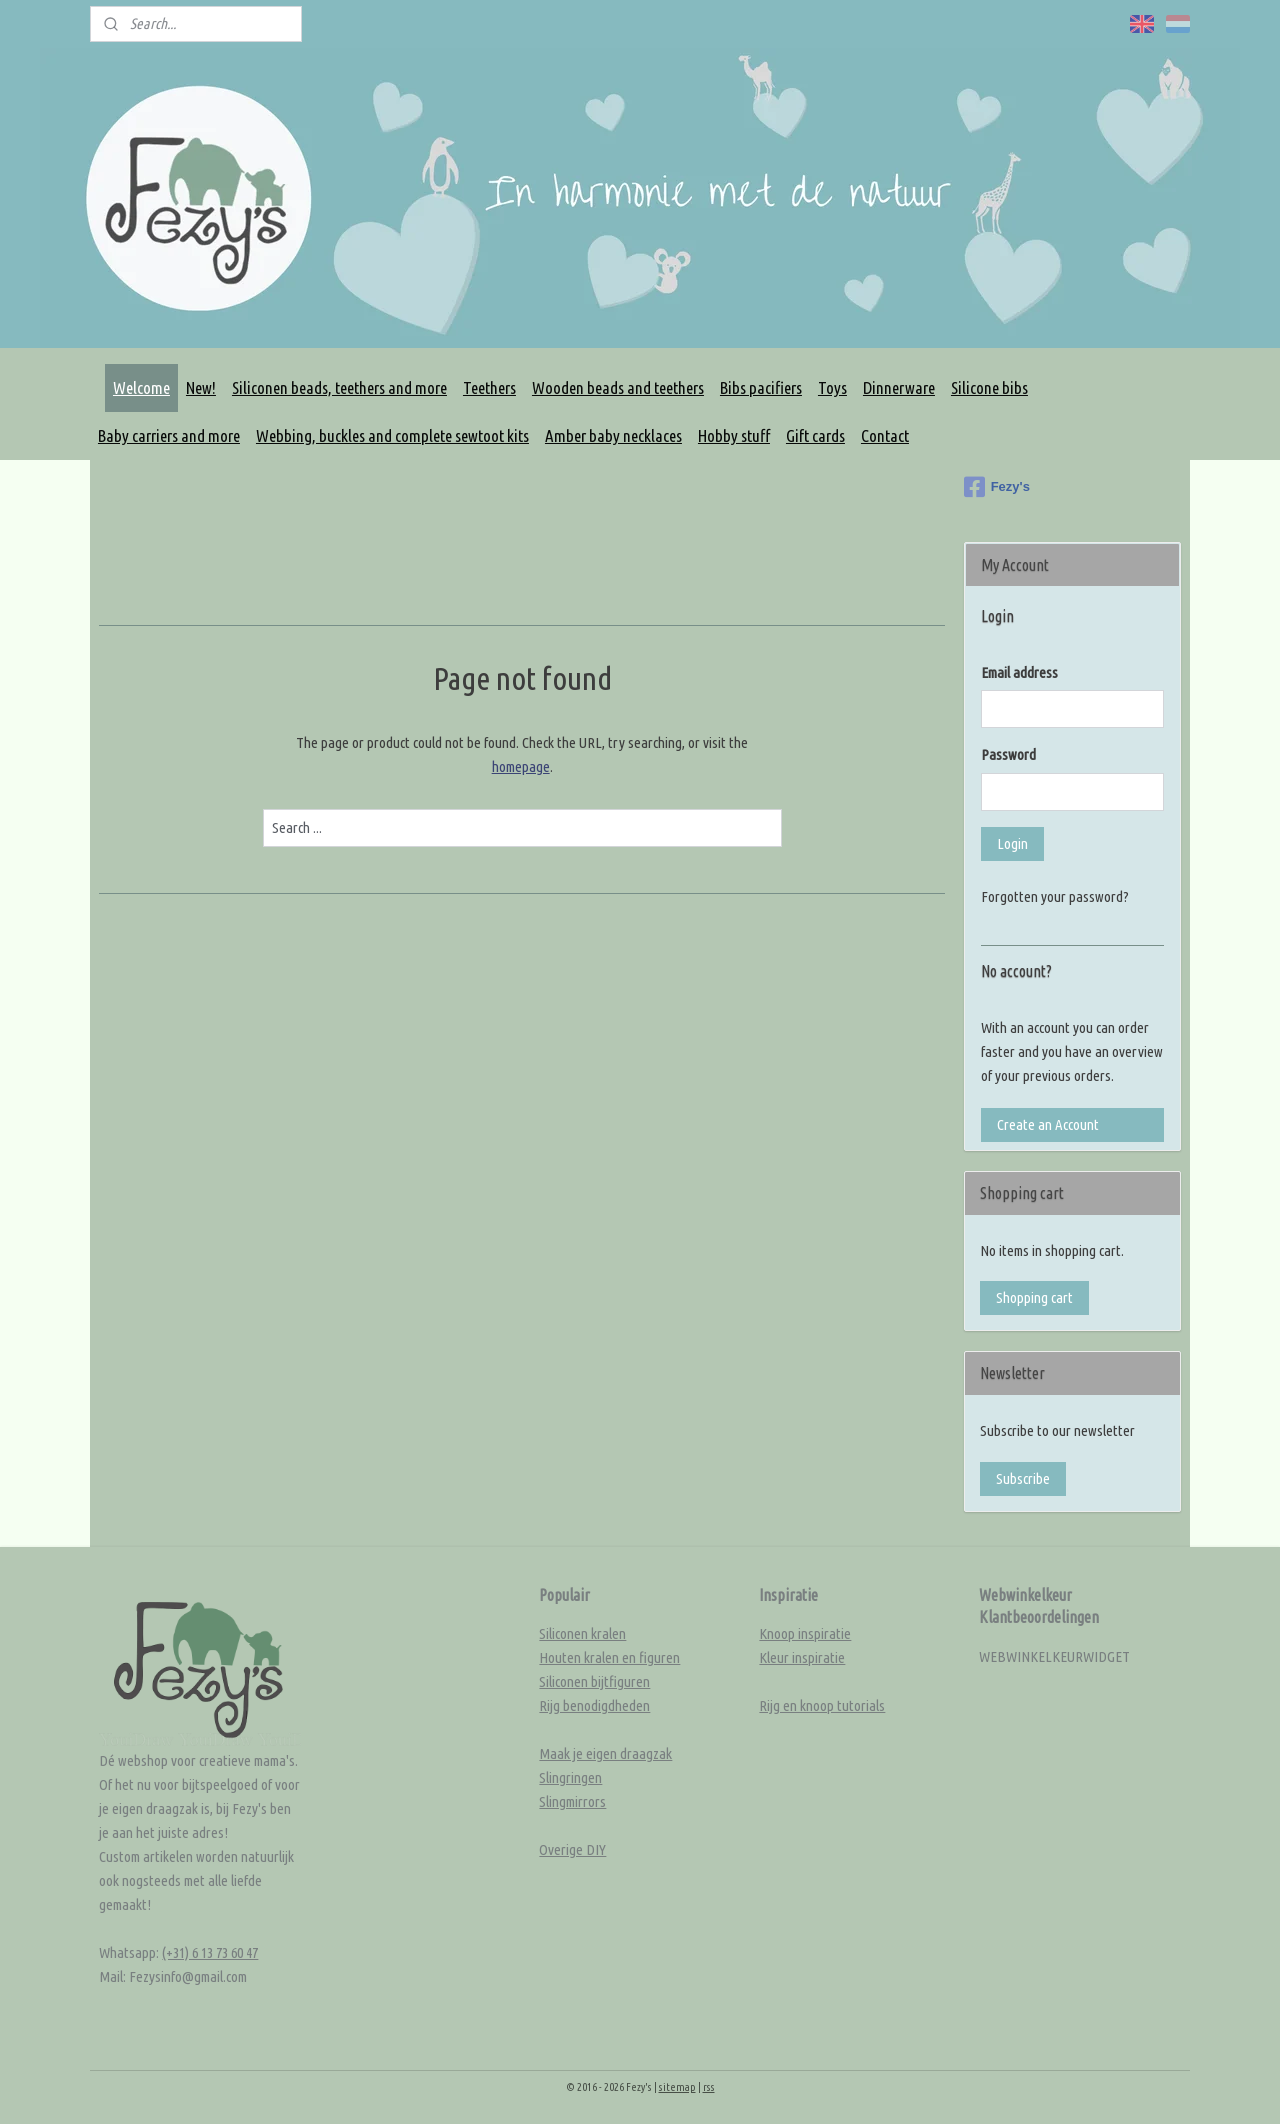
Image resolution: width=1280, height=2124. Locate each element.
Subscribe (1023, 1478)
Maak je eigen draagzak (605, 1753)
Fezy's (997, 487)
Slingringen (570, 1777)
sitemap (677, 2087)
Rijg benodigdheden (594, 1705)
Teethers (489, 387)
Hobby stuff (734, 435)
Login (1012, 843)
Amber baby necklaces (613, 435)
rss (709, 2087)
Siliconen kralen (582, 1633)
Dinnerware (899, 387)
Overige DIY (572, 1849)
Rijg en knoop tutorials (822, 1705)
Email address (1019, 672)
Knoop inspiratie (805, 1633)
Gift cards (815, 435)
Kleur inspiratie (802, 1657)
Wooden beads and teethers (618, 387)
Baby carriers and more (169, 435)
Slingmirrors (572, 1801)
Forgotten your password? (1055, 896)
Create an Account (1048, 1124)
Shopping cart (1034, 1297)
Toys (832, 387)
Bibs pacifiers (761, 387)
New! (201, 387)
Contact (885, 435)
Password (1008, 754)
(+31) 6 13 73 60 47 (210, 1952)
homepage (521, 766)
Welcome (141, 387)
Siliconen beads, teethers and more (339, 387)
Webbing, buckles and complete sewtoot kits (392, 435)
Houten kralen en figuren (609, 1657)
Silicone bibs (989, 387)
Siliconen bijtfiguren (594, 1681)
